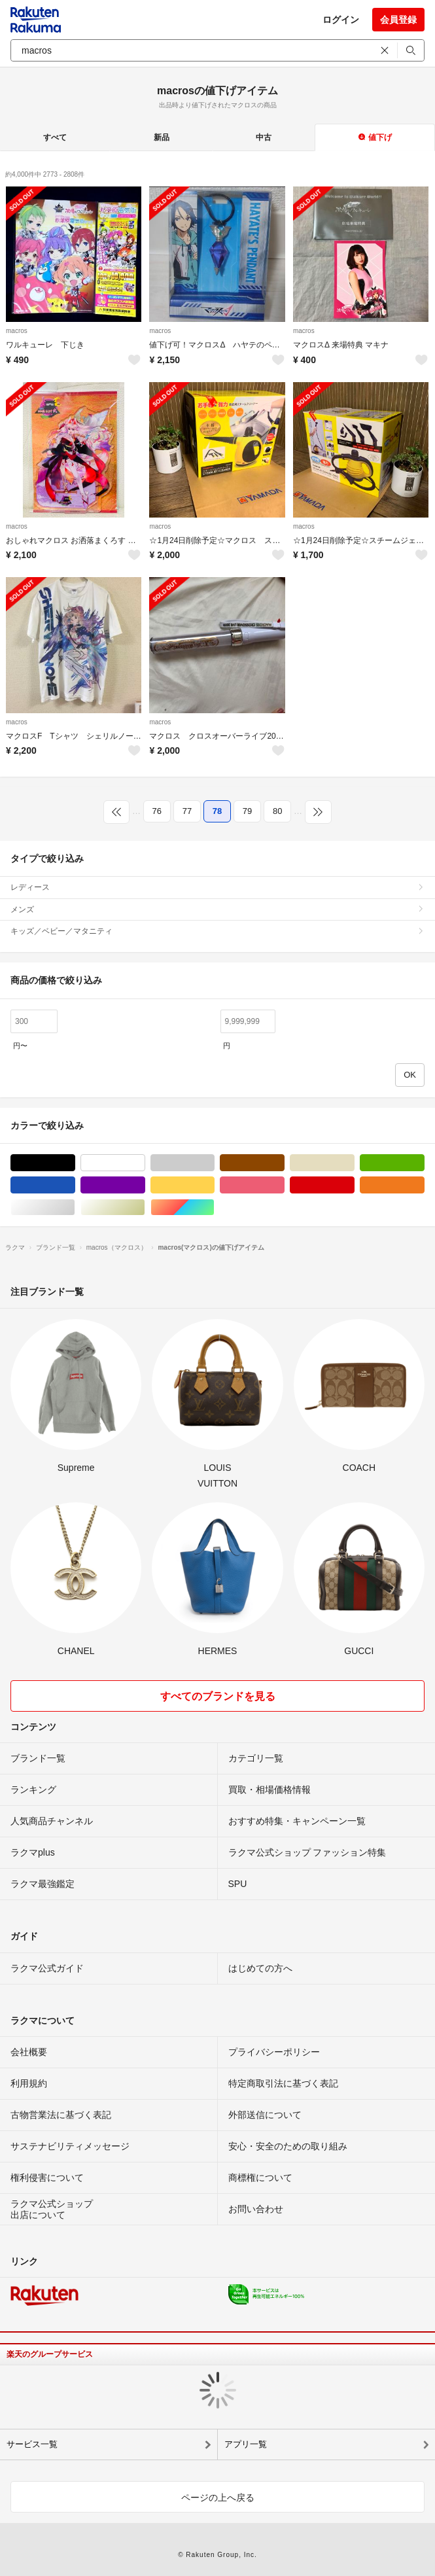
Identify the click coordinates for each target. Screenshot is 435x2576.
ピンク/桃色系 (284, 1185)
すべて (55, 137)
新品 (161, 137)
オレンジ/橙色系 (424, 1185)
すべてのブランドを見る (217, 1696)
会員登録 (398, 19)
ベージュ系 (354, 1163)
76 (157, 811)
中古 (263, 137)
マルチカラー (214, 1207)
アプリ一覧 (245, 2444)
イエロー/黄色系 (214, 1185)
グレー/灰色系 (214, 1163)
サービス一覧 (32, 2444)
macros (16, 330)
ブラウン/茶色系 (284, 1163)
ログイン (340, 19)
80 (277, 811)
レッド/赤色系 (354, 1185)
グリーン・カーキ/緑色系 (424, 1163)
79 (247, 811)
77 (187, 811)
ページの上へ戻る (217, 2497)
